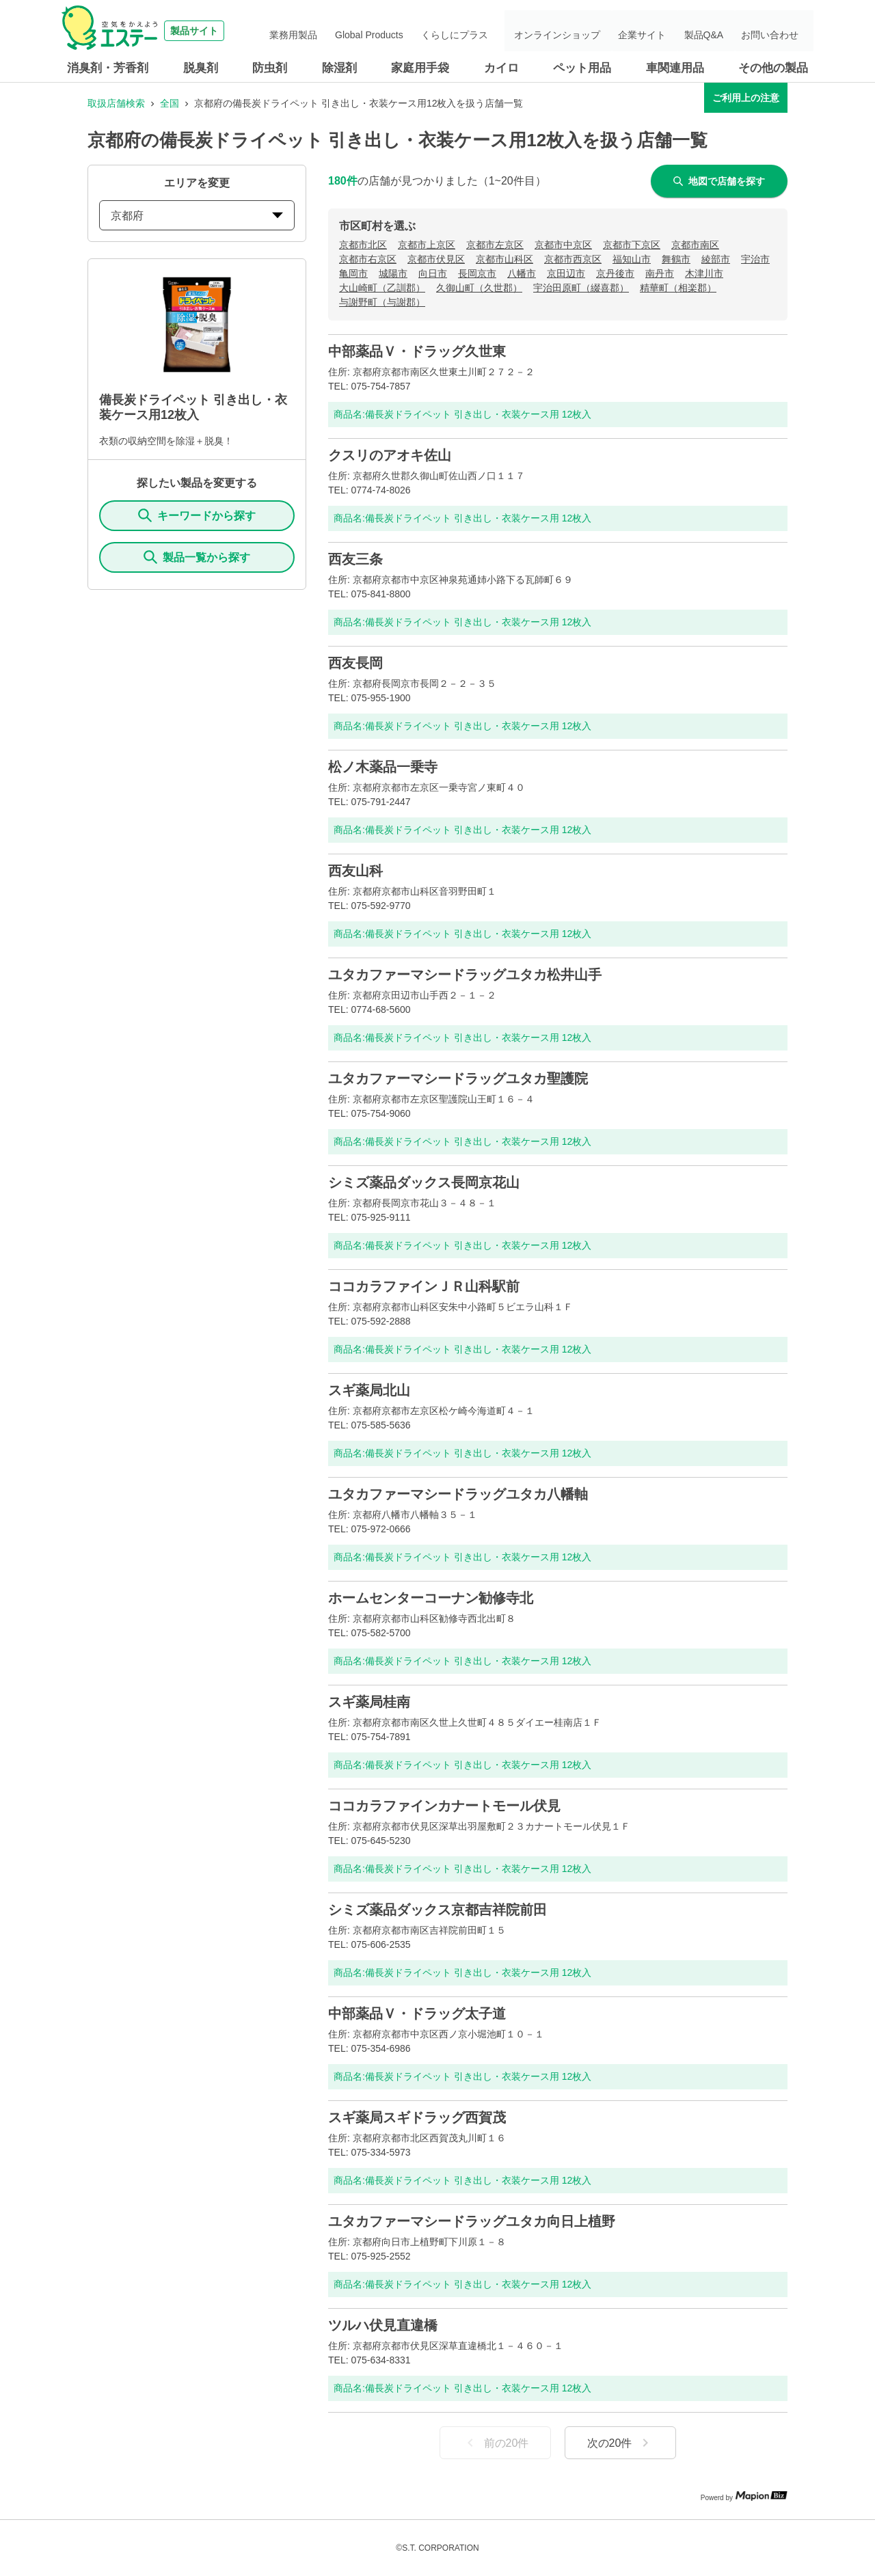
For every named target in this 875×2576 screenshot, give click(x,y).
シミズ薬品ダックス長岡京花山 (424, 1182)
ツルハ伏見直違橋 (383, 2325)
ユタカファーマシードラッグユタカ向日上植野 (471, 2221)
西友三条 (355, 559)
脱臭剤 (200, 68)
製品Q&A (717, 30)
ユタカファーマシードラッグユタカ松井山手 (465, 974)
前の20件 (495, 2443)
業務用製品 (347, 30)
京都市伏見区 (436, 259)
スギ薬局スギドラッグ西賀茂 (417, 2117)
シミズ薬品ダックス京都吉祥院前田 (437, 1909)
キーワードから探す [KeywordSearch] (197, 515)
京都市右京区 (367, 259)
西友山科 (355, 870)
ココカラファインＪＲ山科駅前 (424, 1286)
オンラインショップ (587, 30)
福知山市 (631, 259)
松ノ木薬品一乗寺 (383, 766)
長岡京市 (477, 273)
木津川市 (704, 273)
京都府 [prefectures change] (197, 215)
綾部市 (715, 259)
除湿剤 (339, 68)
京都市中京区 (563, 244)
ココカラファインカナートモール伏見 (444, 1805)
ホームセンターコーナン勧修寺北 (430, 1597)
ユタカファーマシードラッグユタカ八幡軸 (458, 1494)
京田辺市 (566, 273)
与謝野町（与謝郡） (382, 302)
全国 (169, 103)
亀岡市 (353, 273)
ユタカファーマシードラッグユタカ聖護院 (458, 1078)
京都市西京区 (573, 259)
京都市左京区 (495, 244)
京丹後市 (615, 273)
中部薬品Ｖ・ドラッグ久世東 (417, 351)
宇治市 (755, 259)
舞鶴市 (676, 259)
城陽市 (393, 273)
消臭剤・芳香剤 (107, 68)
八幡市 (521, 273)
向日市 (432, 273)
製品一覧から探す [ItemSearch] (197, 557)
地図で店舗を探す (719, 181)
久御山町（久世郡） (479, 287)
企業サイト (664, 30)
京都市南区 (695, 244)
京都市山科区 (504, 259)
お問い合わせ (775, 30)
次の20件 (620, 2443)
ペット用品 (582, 68)
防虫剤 (269, 68)
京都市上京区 (426, 244)
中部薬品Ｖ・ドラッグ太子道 (417, 2013)
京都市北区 (363, 244)
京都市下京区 (631, 244)
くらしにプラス (491, 30)
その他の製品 (773, 68)
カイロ (501, 68)
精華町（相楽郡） (678, 287)
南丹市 (659, 273)
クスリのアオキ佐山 (389, 455)
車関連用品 (675, 68)
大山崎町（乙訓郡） (382, 287)
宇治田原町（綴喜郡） (581, 287)
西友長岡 (355, 662)
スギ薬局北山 (369, 1390)
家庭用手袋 (420, 68)
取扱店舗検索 (116, 103)
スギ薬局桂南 (369, 1701)
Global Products (415, 30)
